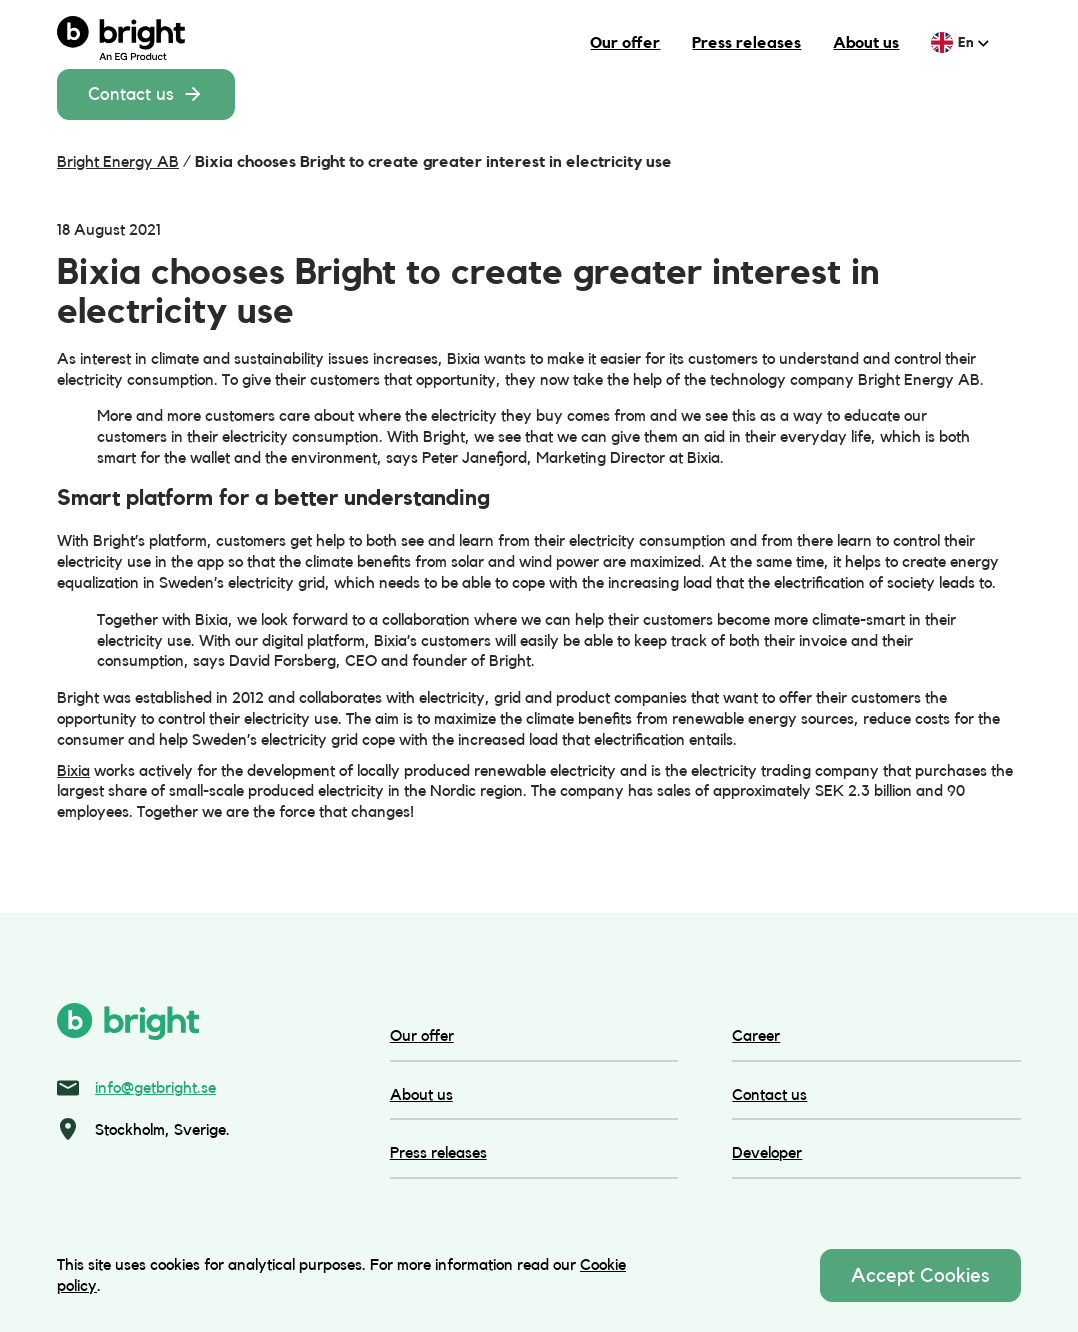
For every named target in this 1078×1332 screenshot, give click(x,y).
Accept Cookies (920, 1275)
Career (756, 1035)
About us (866, 42)
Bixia (73, 770)
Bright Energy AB (118, 161)
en (973, 42)
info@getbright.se (155, 1087)
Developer (767, 1152)
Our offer (625, 42)
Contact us (146, 94)
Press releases (746, 42)
